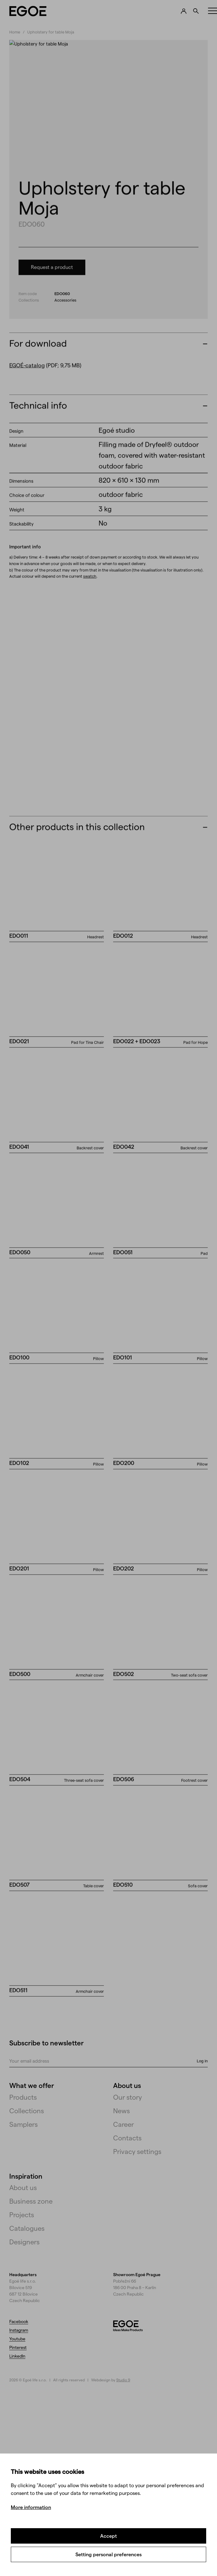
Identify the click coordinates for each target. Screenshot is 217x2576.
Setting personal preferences (108, 2554)
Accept (108, 2536)
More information (31, 2507)
